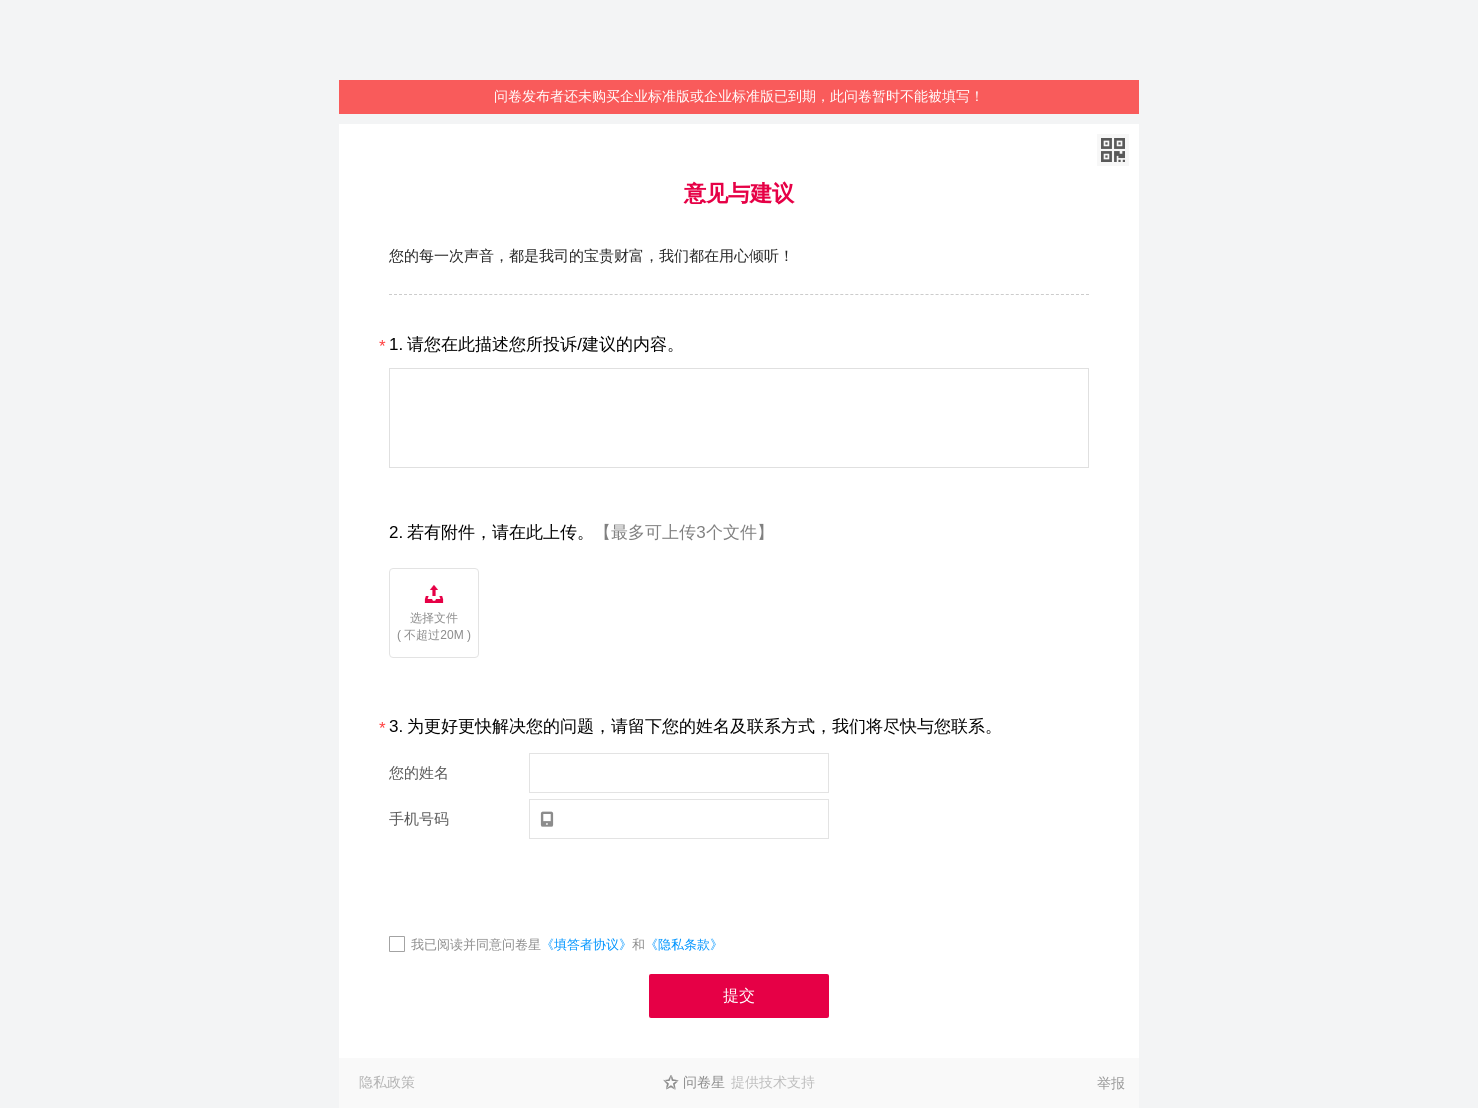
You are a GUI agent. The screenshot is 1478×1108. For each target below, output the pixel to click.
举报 (1111, 1083)
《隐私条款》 (684, 944)
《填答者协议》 (586, 944)
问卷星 (704, 1082)
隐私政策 (387, 1082)
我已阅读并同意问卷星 (476, 944)
